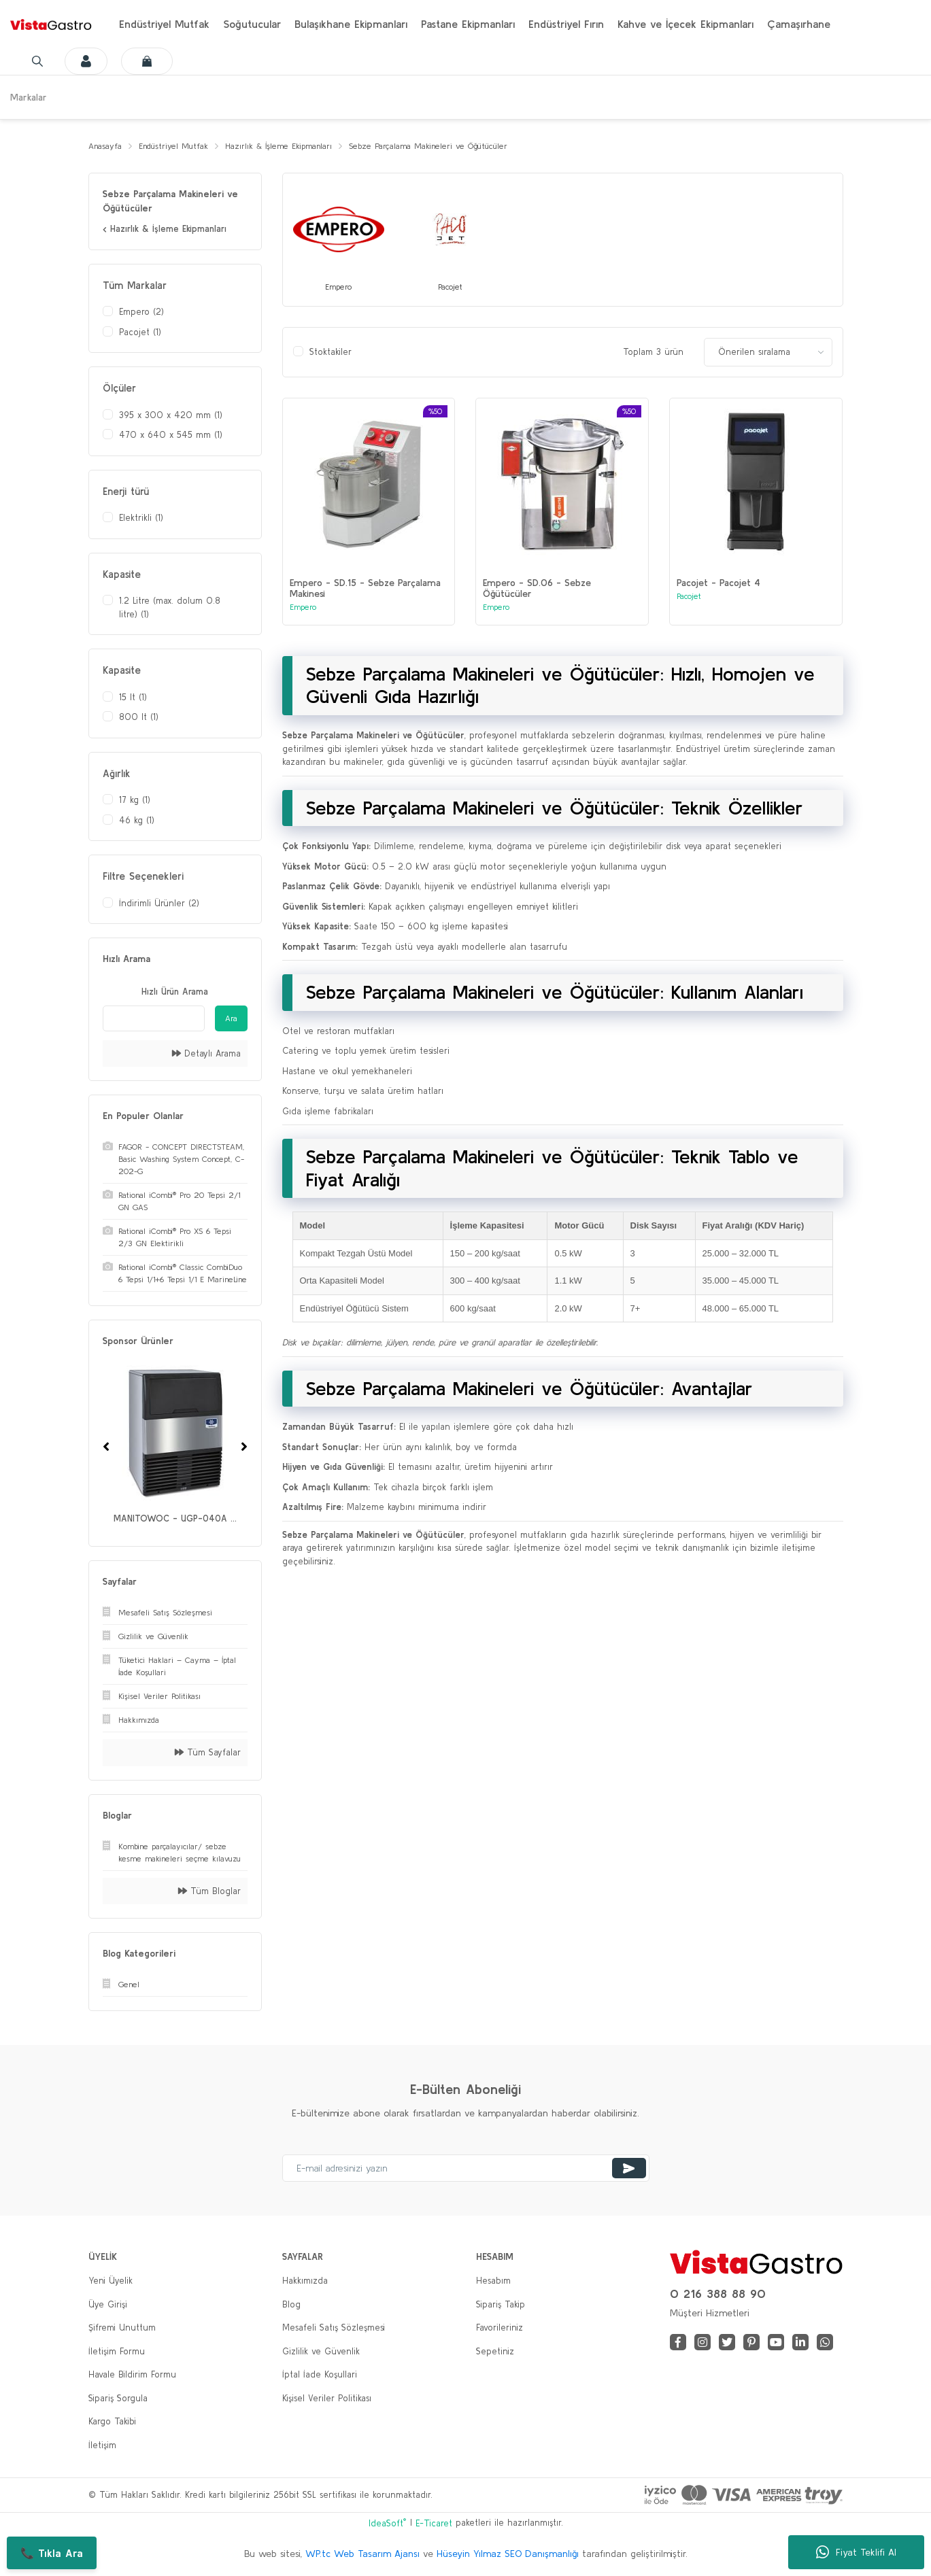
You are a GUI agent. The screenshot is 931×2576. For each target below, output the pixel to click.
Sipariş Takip (500, 2305)
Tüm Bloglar (209, 1892)
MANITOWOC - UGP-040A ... (175, 1520)
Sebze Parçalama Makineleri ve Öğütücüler (458, 146)
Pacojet (689, 598)
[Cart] (142, 61)
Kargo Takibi (112, 2423)
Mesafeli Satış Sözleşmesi (333, 2329)
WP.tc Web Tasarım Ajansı (362, 2554)
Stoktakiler (330, 354)
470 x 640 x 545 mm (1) (170, 436)
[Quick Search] (154, 1019)
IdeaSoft (387, 2523)
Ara (231, 1018)
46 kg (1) (136, 821)
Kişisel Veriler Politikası (326, 2399)
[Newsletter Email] (465, 2169)
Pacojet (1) (140, 333)
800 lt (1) (138, 718)
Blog (291, 2305)
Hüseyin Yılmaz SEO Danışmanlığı (508, 2554)
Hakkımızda (305, 2282)
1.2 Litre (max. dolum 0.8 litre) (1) (169, 609)
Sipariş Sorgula (118, 2399)
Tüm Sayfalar (208, 1754)
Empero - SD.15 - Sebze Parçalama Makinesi (365, 590)
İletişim (102, 2446)
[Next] (244, 1447)
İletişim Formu (116, 2352)
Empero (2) (141, 313)
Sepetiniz (495, 2352)
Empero (303, 608)
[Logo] (51, 24)
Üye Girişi (107, 2305)
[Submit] (629, 2169)
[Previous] (106, 1447)
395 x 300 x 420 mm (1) (170, 416)
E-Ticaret (434, 2524)
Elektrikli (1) (141, 519)
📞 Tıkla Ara (51, 2553)
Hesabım (493, 2282)
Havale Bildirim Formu (132, 2376)
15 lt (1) (133, 698)
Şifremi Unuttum (122, 2329)
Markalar (28, 97)
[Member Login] (77, 61)
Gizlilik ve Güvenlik (321, 2352)
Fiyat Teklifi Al (856, 2552)
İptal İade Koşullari (319, 2376)
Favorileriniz (499, 2329)
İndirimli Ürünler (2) (159, 904)
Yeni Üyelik (110, 2282)
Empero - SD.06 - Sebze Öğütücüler (537, 590)
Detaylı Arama (206, 1054)
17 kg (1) (134, 801)
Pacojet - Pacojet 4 (718, 584)
